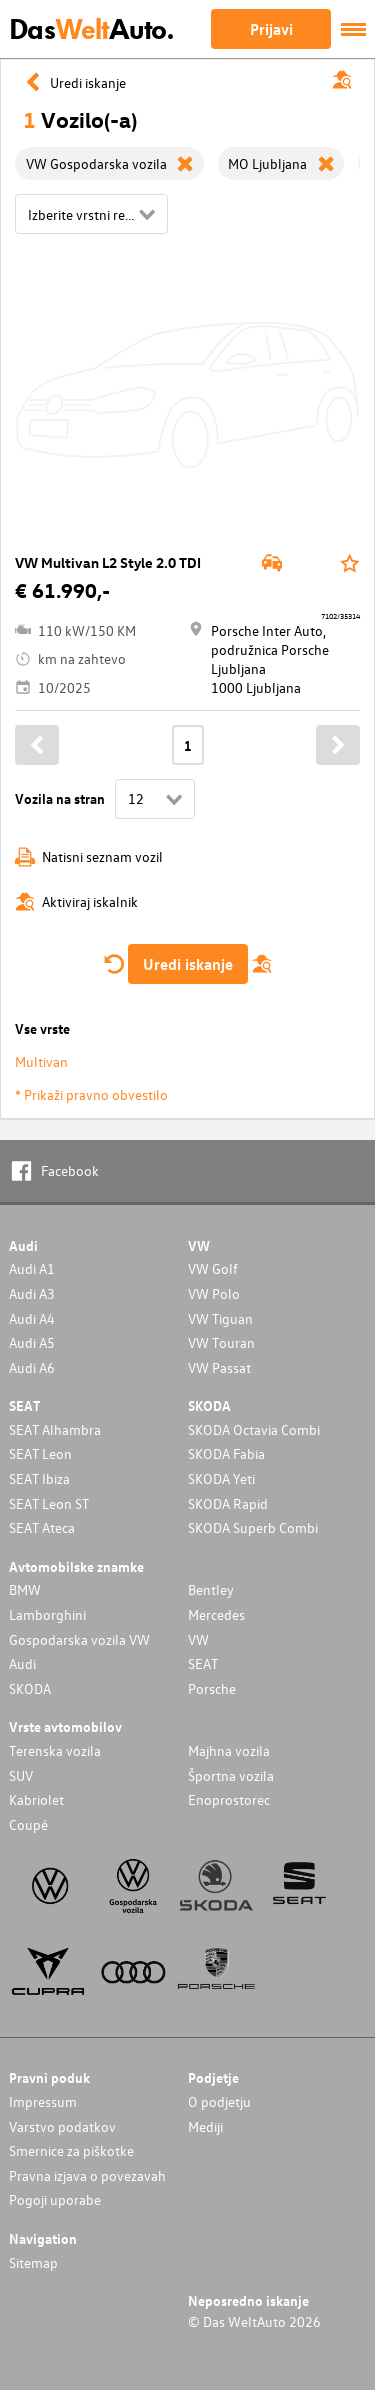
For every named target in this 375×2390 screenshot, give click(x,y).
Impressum (43, 2101)
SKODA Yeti (221, 1478)
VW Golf (213, 1268)
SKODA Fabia (226, 1453)
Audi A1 (32, 1268)
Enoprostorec (229, 1799)
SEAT (203, 1663)
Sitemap (33, 2262)
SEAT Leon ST (49, 1503)
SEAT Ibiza (39, 1478)
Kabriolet (36, 1799)
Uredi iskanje (188, 964)
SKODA (30, 1688)
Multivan (41, 1061)
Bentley (211, 1589)
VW (198, 1639)
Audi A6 (32, 1367)
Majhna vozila (229, 1750)
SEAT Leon (40, 1453)
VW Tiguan (220, 1318)
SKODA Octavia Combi (254, 1429)
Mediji (205, 2126)
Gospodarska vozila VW (79, 1639)
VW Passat (219, 1367)
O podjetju (219, 2101)
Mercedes (216, 1614)
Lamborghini (47, 1614)
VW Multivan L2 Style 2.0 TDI (108, 562)
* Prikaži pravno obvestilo (91, 1094)
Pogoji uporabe (55, 2199)
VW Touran (221, 1342)
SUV (21, 1775)
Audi (22, 1663)
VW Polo (214, 1293)
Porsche (212, 1688)
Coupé (28, 1824)
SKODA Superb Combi (253, 1527)
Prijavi (271, 29)
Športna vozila (231, 1775)
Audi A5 (32, 1342)
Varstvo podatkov (62, 2126)
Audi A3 (32, 1293)
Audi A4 (32, 1318)
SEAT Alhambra (55, 1429)
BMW (25, 1589)
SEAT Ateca (42, 1527)
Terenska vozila (55, 1750)
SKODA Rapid (228, 1503)
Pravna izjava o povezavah (87, 2175)
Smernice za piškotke (71, 2150)
